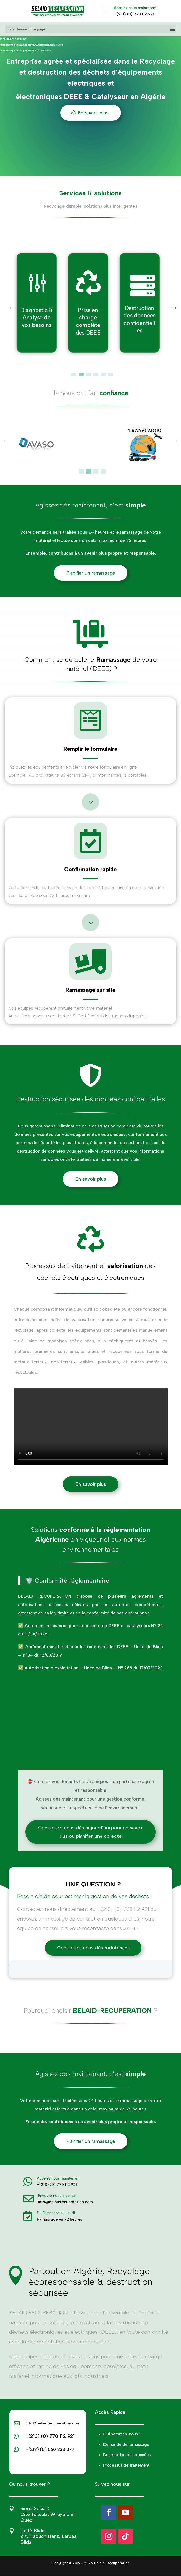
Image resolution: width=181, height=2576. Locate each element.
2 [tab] (81, 375)
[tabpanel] (39, 303)
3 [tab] (88, 375)
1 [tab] (73, 375)
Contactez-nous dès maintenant (93, 1948)
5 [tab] (103, 375)
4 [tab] (95, 375)
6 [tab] (110, 375)
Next (171, 305)
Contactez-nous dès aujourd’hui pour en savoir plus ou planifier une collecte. (90, 1832)
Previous (9, 305)
